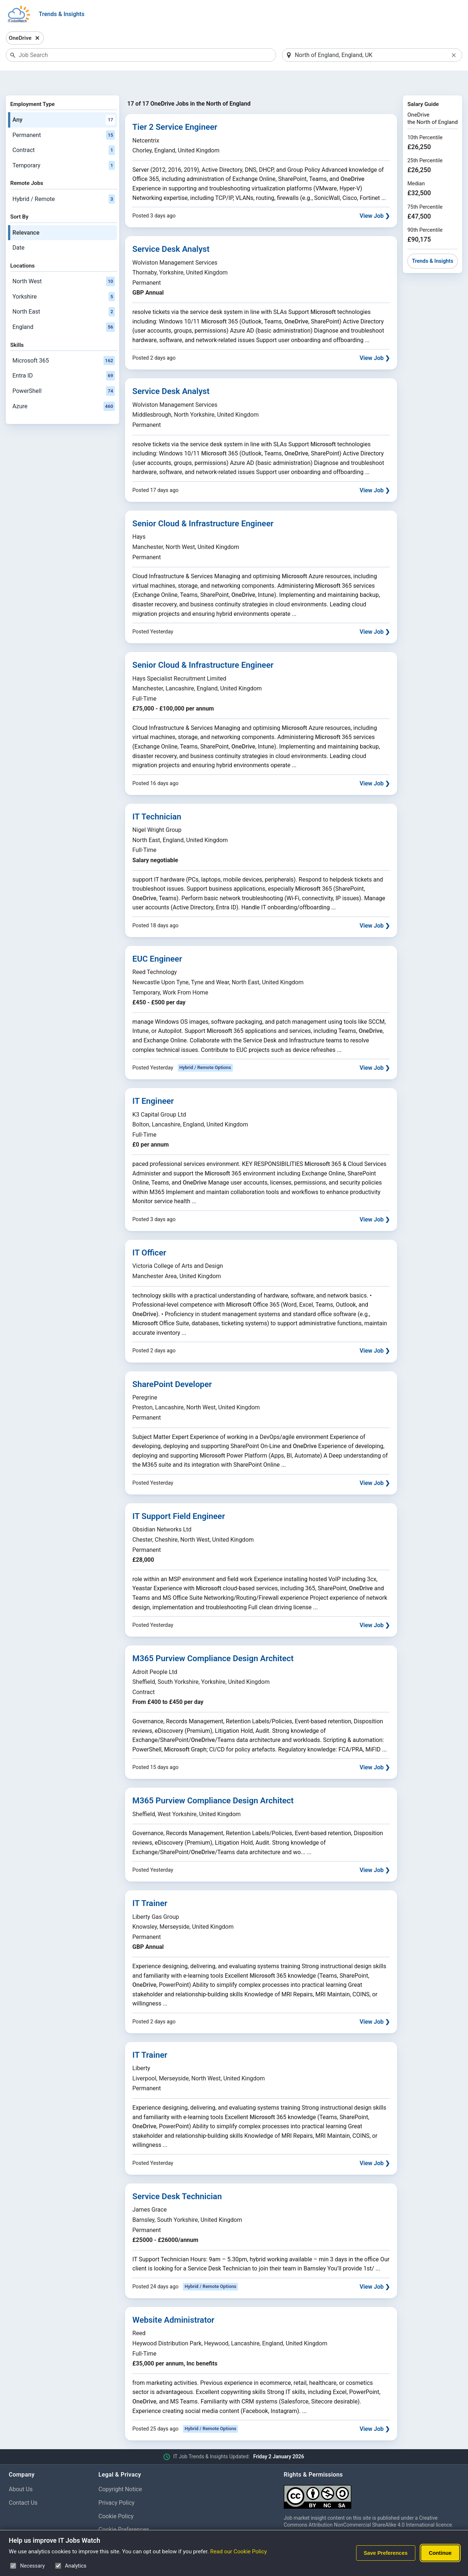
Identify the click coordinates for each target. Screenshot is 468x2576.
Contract (63, 131)
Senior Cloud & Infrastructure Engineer (202, 504)
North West (63, 262)
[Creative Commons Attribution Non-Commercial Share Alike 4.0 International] (371, 2475)
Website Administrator (173, 2301)
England (63, 308)
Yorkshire (63, 278)
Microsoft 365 (63, 341)
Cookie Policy (115, 2497)
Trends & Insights (61, 14)
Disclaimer (112, 2524)
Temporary (63, 146)
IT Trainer (149, 1884)
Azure (63, 387)
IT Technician (156, 797)
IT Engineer (153, 1082)
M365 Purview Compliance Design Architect (213, 1639)
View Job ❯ (374, 196)
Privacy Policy (116, 2483)
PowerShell (63, 372)
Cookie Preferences (123, 2510)
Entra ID (63, 357)
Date (18, 229)
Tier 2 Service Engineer (174, 108)
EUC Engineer (157, 939)
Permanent (63, 116)
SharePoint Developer (172, 1365)
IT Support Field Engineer (178, 1497)
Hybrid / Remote (63, 180)
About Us (21, 2470)
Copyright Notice (120, 2470)
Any (63, 101)
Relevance (25, 213)
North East (63, 293)
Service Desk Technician (177, 2177)
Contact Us (23, 2483)
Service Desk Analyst (171, 230)
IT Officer (149, 1233)
